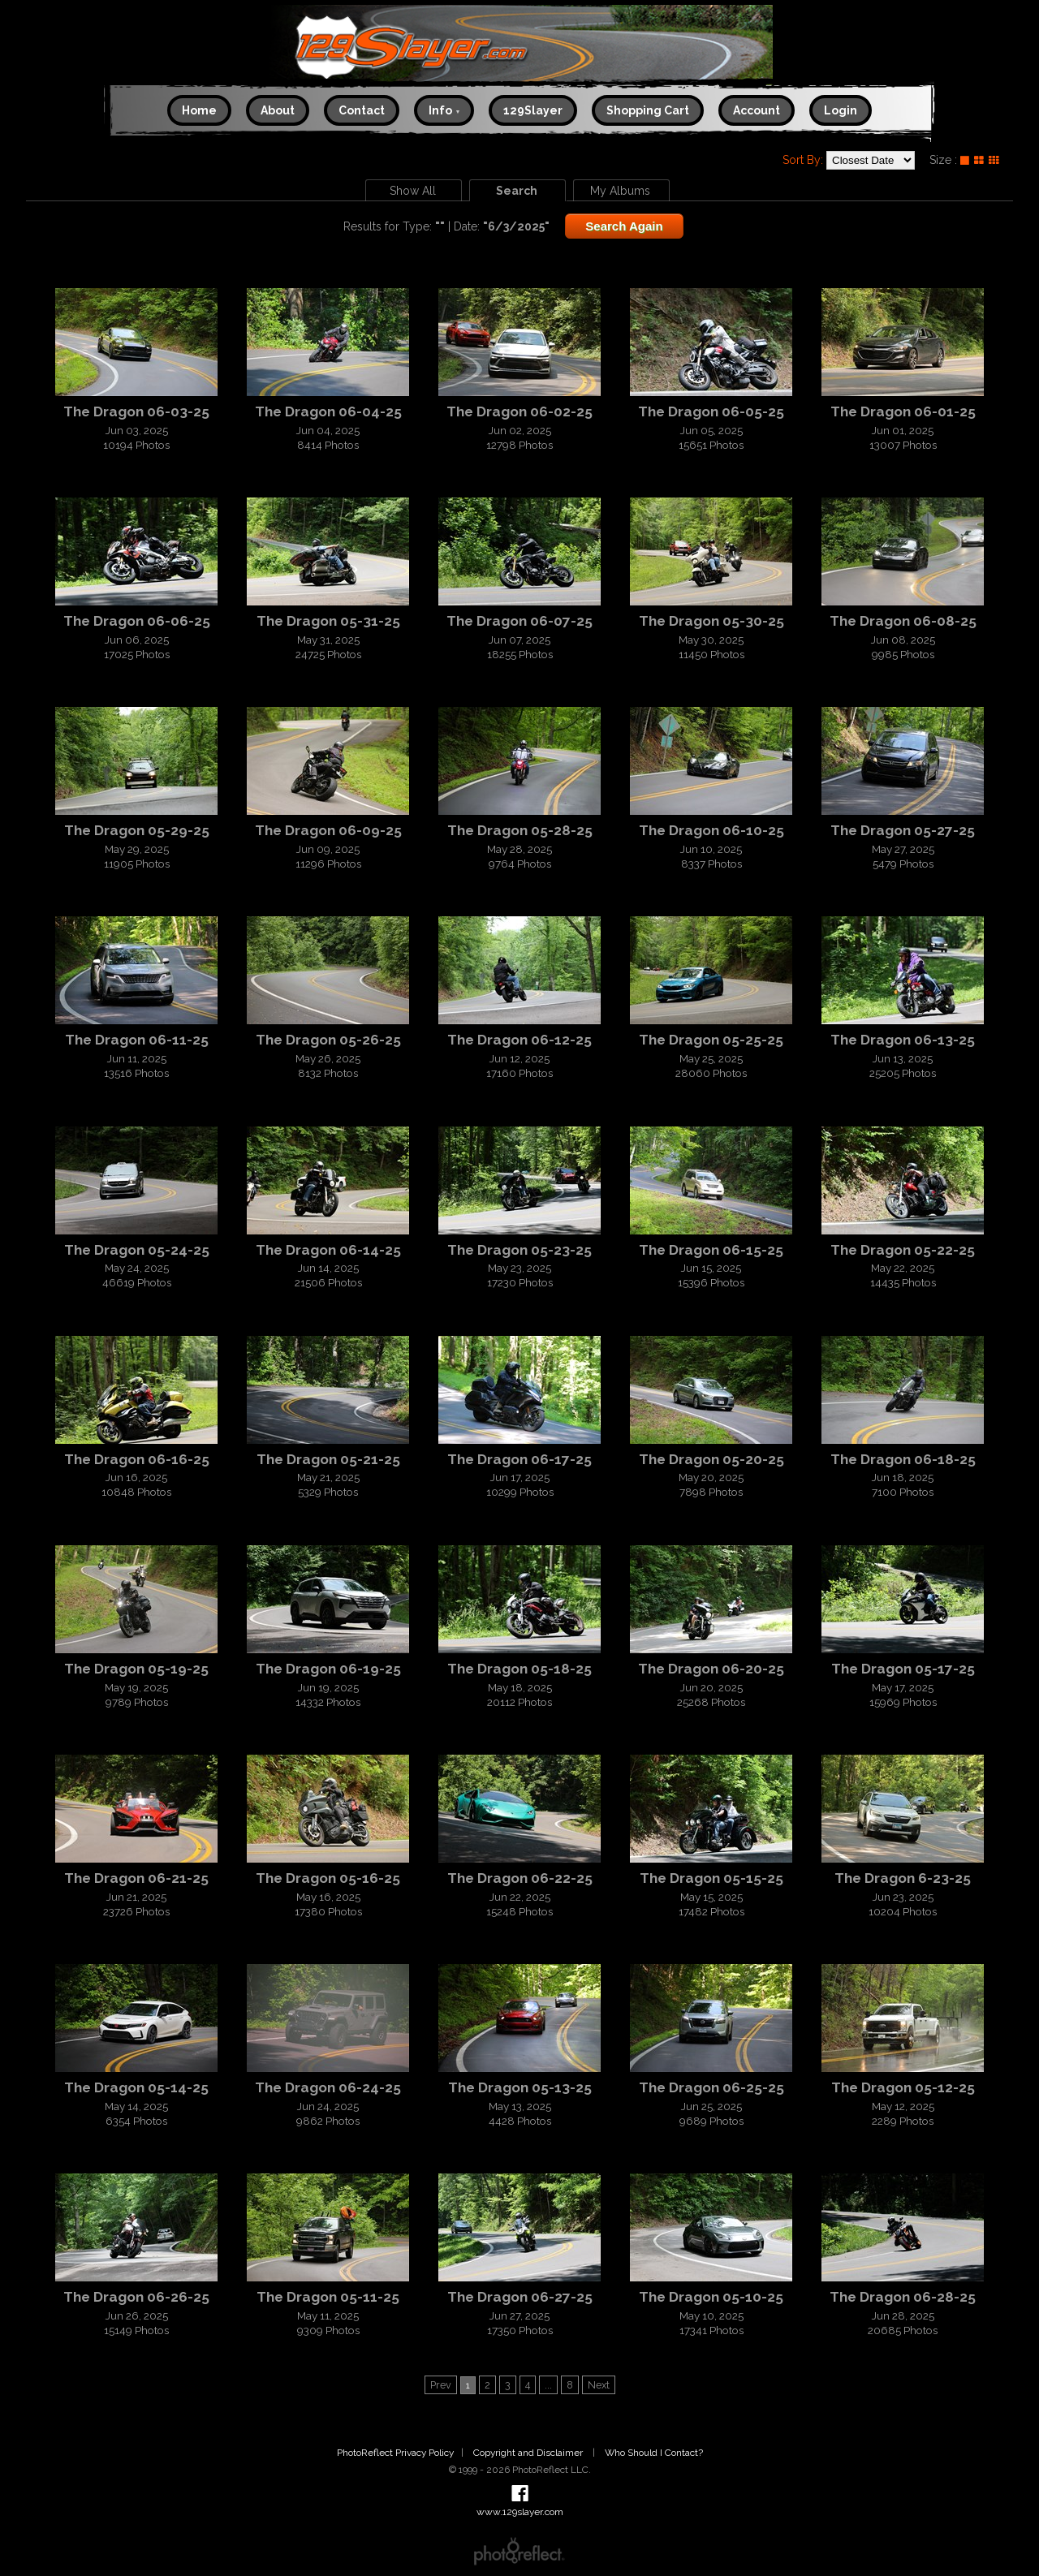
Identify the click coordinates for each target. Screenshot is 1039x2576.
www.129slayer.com (519, 47)
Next (599, 2385)
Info (444, 110)
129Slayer (533, 110)
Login (840, 110)
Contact (361, 110)
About (278, 110)
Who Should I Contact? (654, 2452)
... (548, 2385)
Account (756, 110)
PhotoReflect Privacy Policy (395, 2452)
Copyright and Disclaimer (529, 2452)
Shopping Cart (647, 110)
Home (199, 110)
